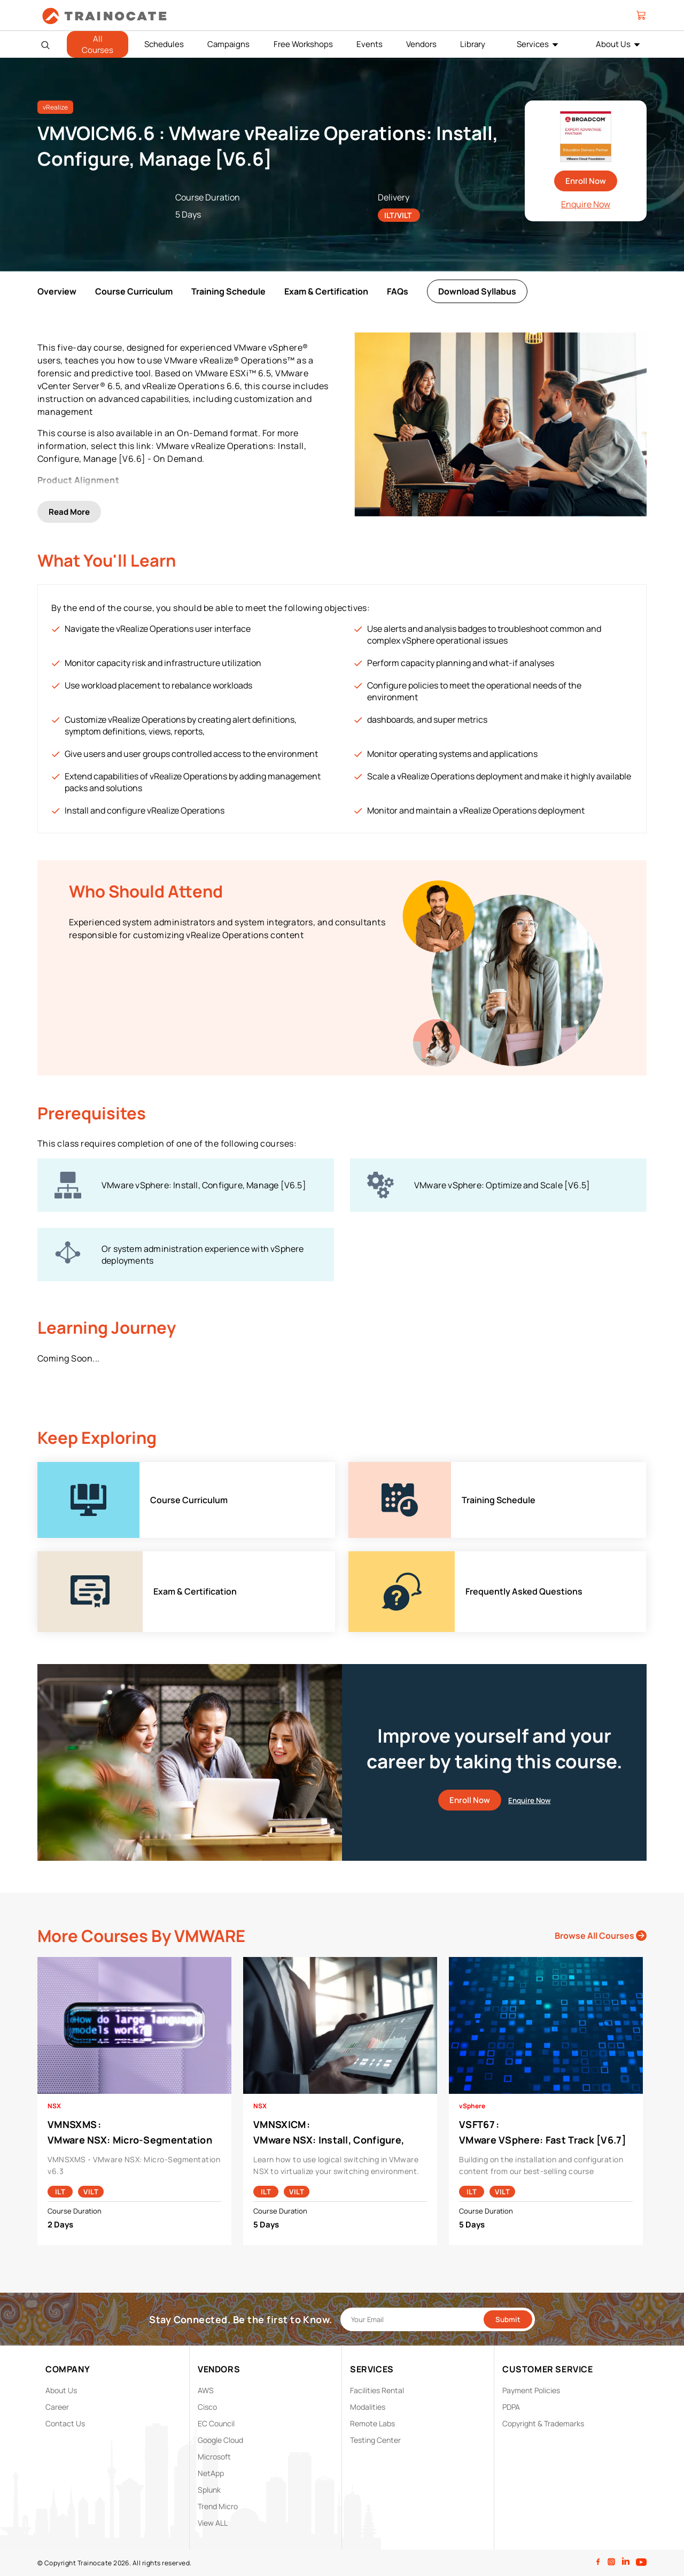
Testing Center (375, 2440)
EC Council (216, 2423)
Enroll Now (585, 181)
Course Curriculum (134, 291)
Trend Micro (218, 2506)
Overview (56, 291)
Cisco (207, 2407)
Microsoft (214, 2456)
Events (369, 44)
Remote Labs (372, 2423)
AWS (206, 2390)
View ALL (213, 2523)
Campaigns (228, 44)
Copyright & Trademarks (543, 2423)
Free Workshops (303, 44)
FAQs (397, 291)
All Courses (97, 44)
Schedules (164, 44)
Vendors (421, 44)
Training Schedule (228, 291)
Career (57, 2407)
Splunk (209, 2490)
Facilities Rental (377, 2390)
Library (472, 44)
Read (69, 511)
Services (533, 44)
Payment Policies (531, 2390)
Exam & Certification (326, 291)
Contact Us (65, 2423)
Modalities (367, 2407)
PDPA (511, 2407)
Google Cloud (220, 2440)
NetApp (211, 2473)
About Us (613, 44)
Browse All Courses (601, 1935)
